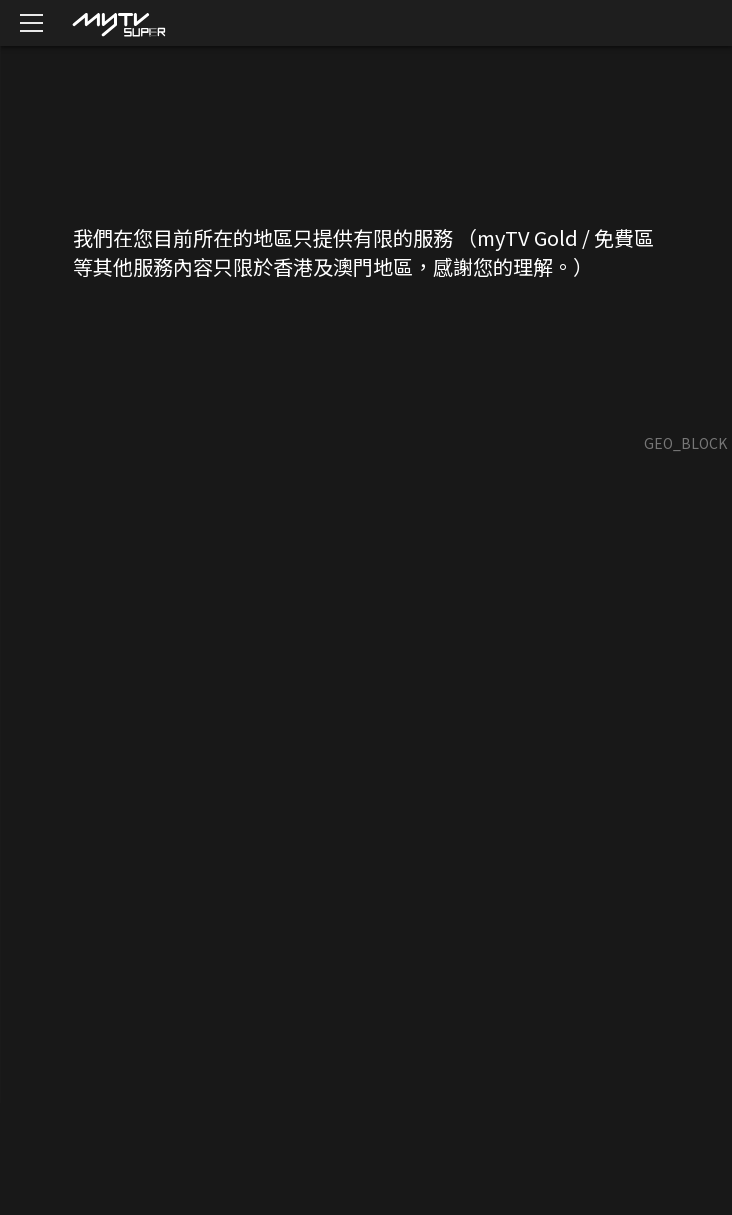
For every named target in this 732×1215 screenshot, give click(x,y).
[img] (118, 23)
